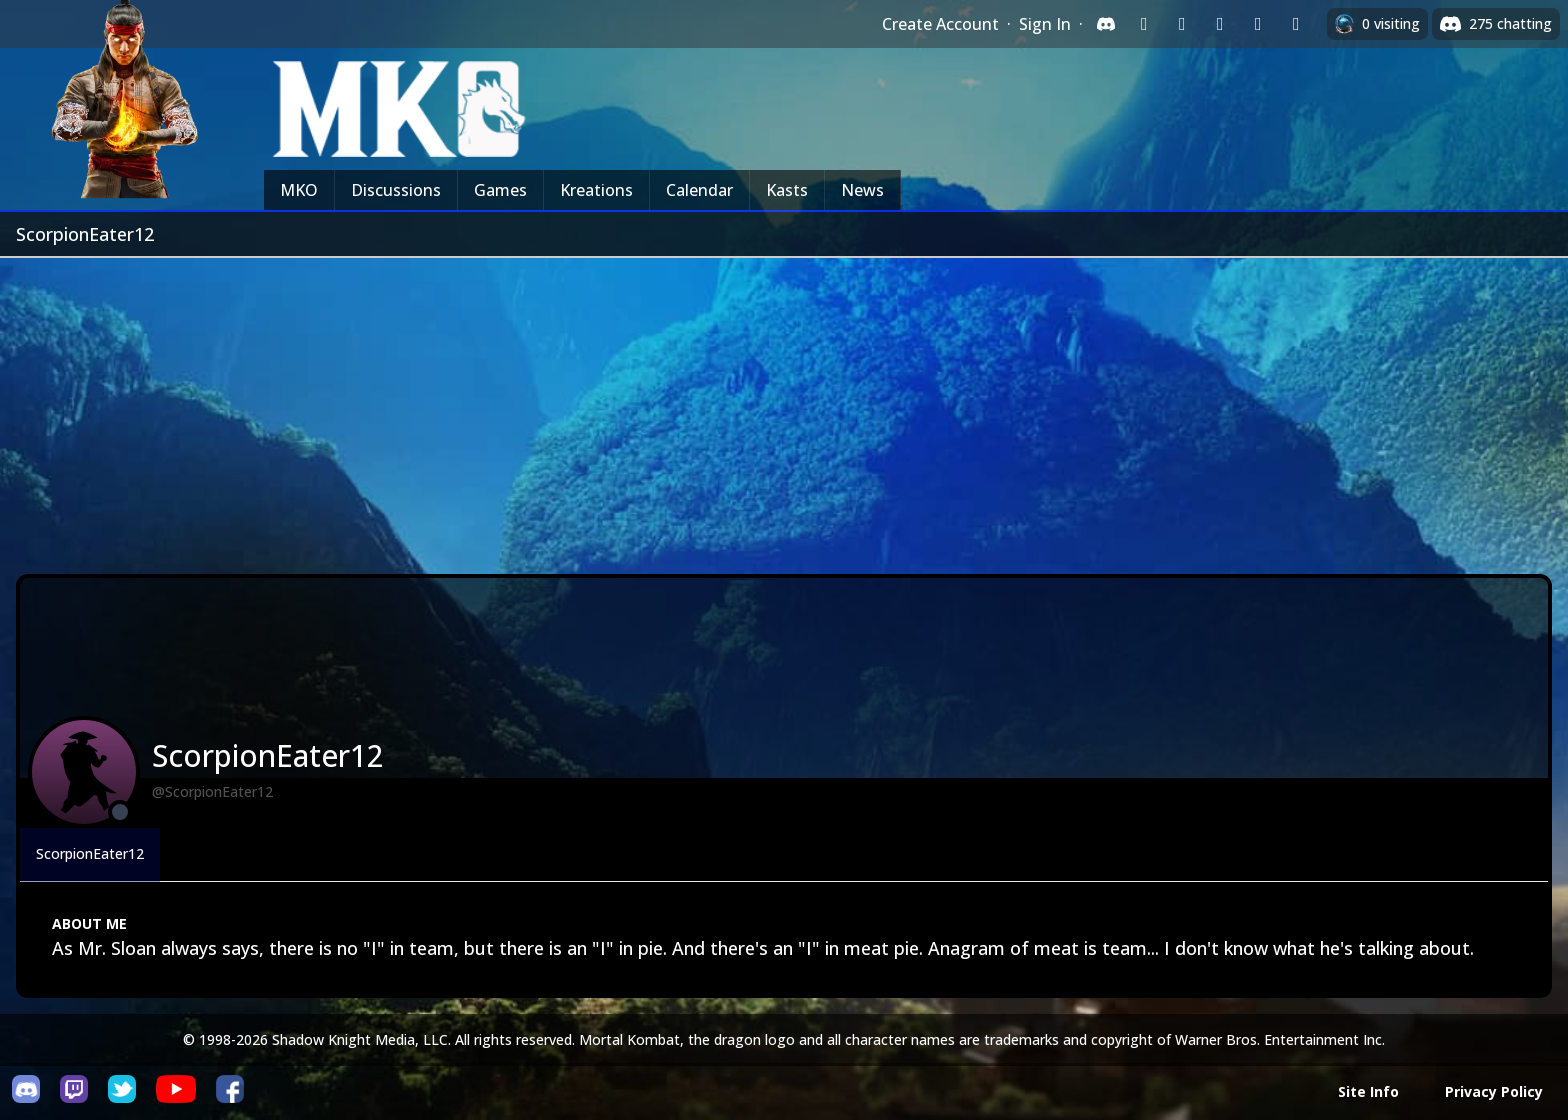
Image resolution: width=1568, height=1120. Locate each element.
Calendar (699, 190)
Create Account (940, 24)
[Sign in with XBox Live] (1296, 24)
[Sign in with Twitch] (1144, 24)
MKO (299, 190)
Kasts (787, 190)
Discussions (396, 190)
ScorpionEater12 (90, 853)
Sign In (1045, 24)
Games (500, 190)
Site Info (1368, 1091)
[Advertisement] (784, 408)
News (862, 190)
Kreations (596, 190)
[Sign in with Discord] (1106, 24)
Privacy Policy (1494, 1091)
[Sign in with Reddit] (1220, 24)
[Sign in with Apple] (1258, 24)
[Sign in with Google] (1182, 24)
